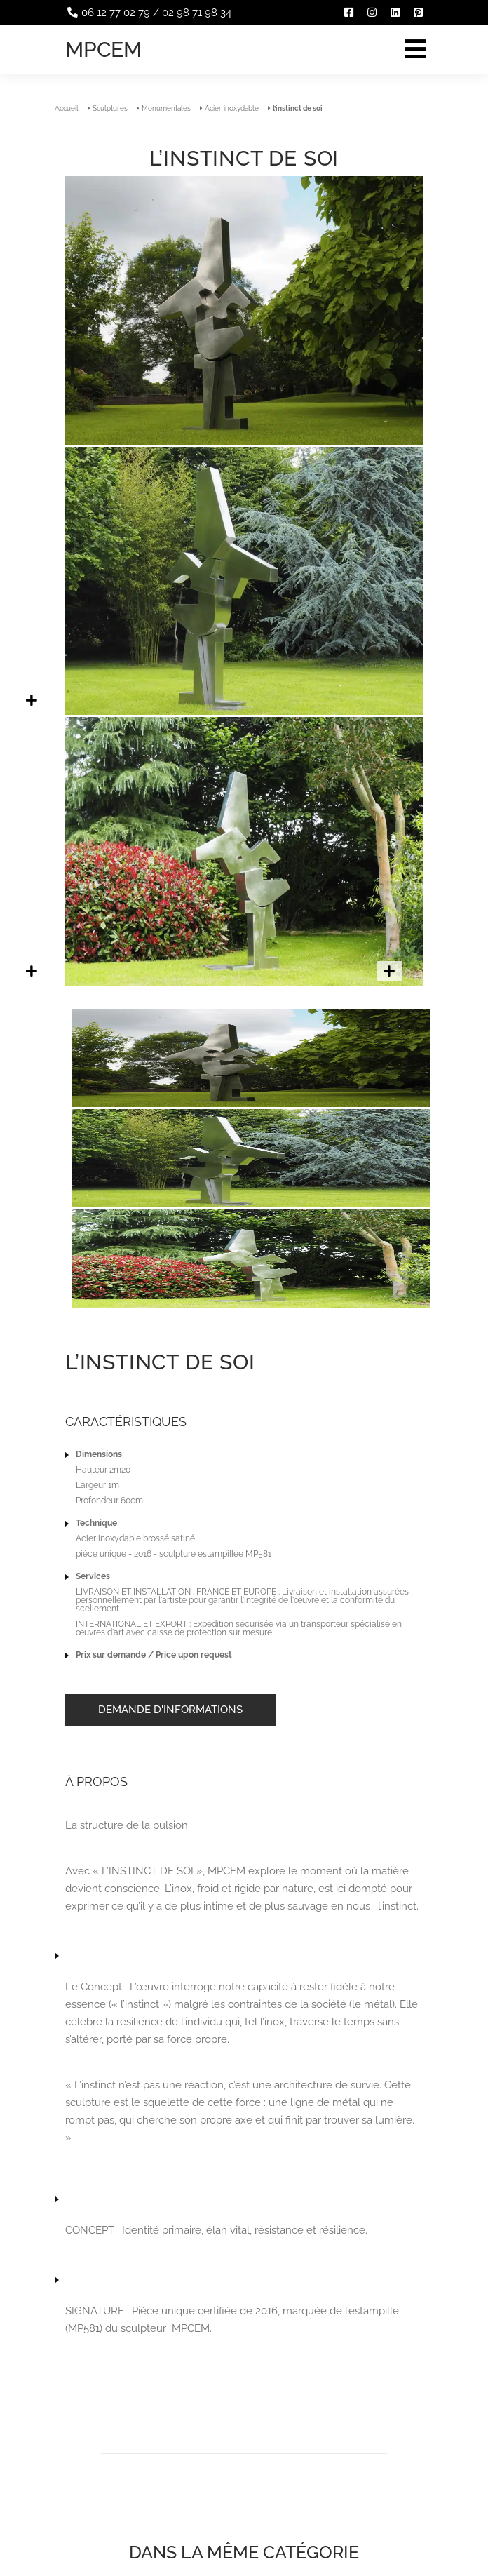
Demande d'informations (170, 1709)
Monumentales (166, 108)
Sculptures (110, 108)
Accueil (67, 108)
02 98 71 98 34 (196, 12)
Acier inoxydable (232, 108)
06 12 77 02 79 (115, 12)
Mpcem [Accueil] (103, 49)
